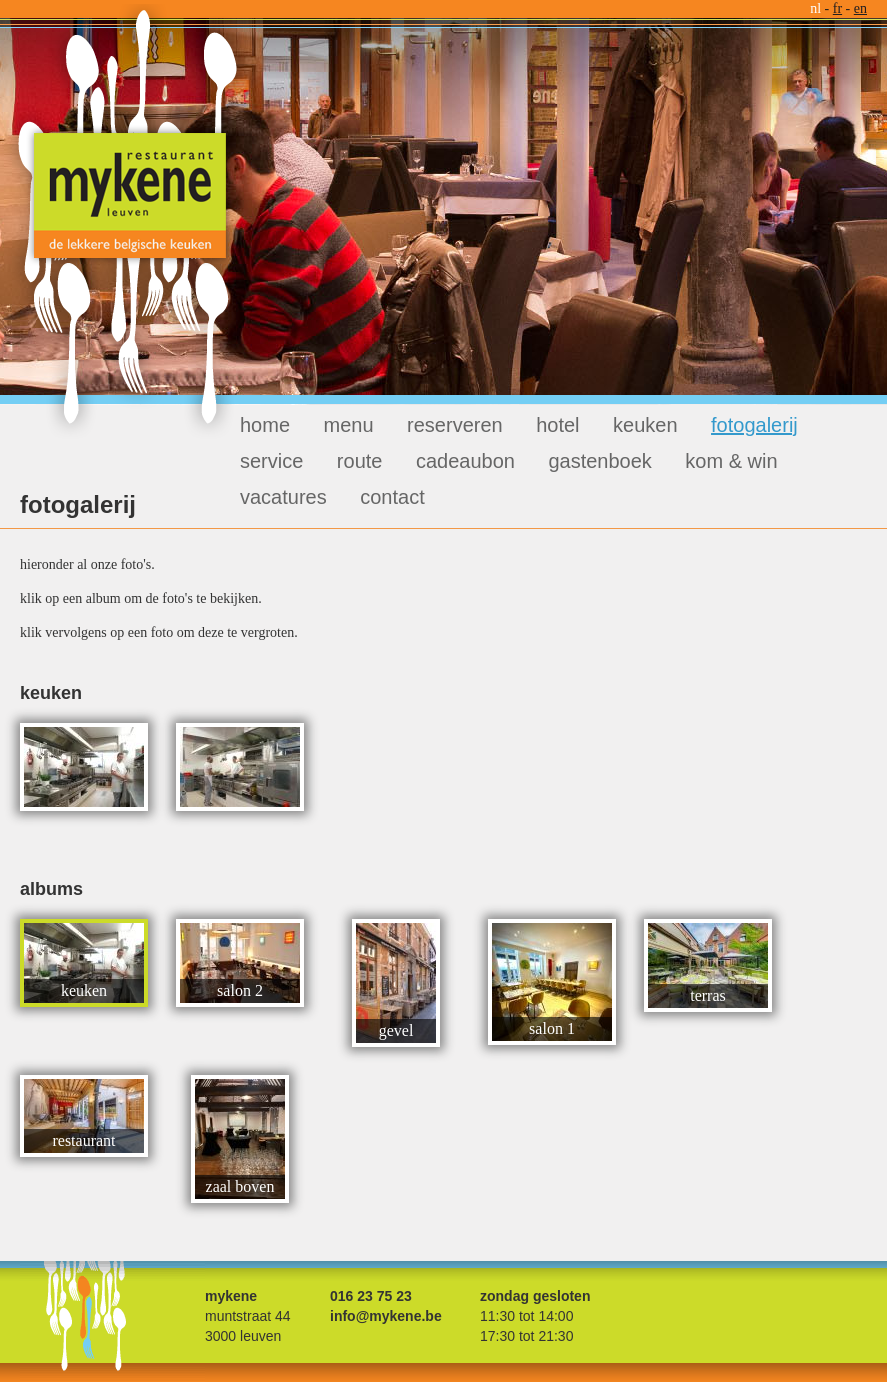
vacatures (283, 497)
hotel (557, 425)
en (860, 8)
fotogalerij (754, 425)
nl (815, 8)
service (271, 461)
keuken (645, 425)
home (265, 425)
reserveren (455, 425)
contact (392, 497)
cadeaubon (465, 461)
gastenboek (599, 461)
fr (837, 8)
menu (349, 425)
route (360, 461)
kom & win (731, 461)
